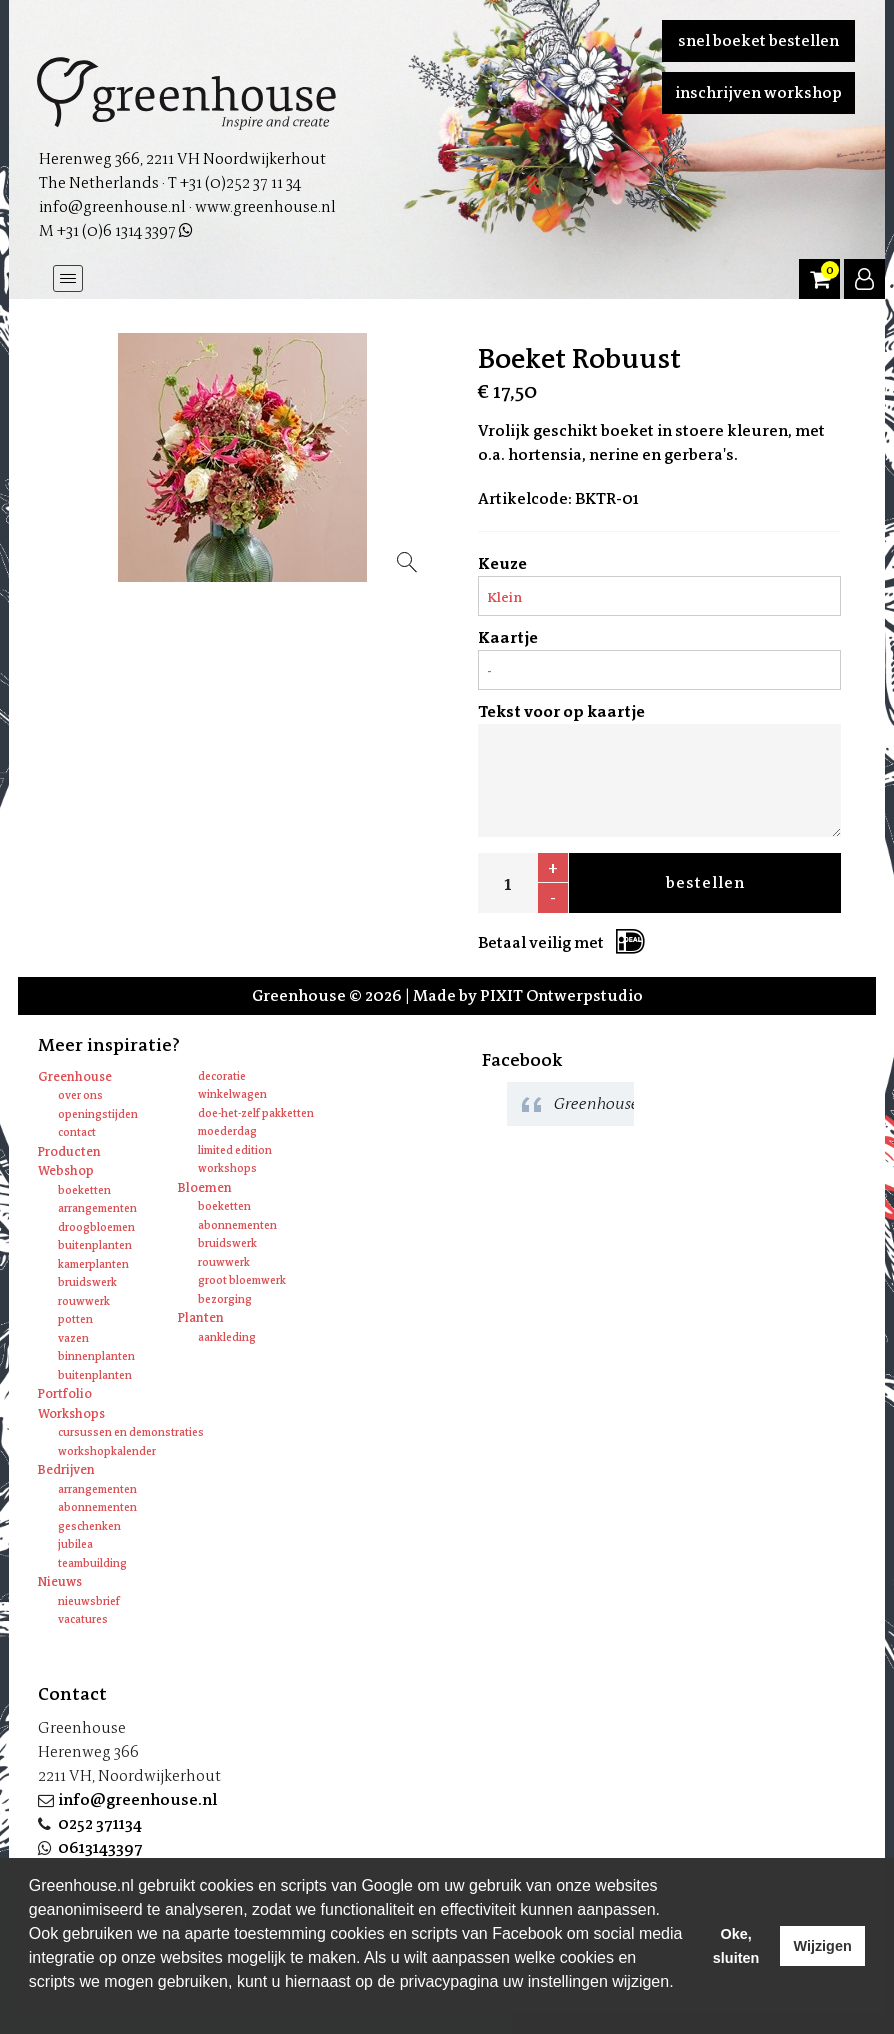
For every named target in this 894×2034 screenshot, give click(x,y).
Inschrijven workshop (758, 92)
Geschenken (89, 1526)
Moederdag (227, 1131)
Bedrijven (66, 1469)
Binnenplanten (96, 1356)
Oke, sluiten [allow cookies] (736, 1946)
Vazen (73, 1338)
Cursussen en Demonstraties (131, 1432)
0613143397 (100, 1847)
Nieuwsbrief (89, 1601)
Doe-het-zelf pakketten (256, 1113)
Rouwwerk (84, 1301)
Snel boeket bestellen (758, 40)
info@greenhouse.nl (137, 1799)
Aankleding (227, 1337)
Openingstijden (98, 1114)
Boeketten (84, 1190)
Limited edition (235, 1150)
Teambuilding (92, 1563)
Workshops (227, 1168)
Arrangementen (97, 1208)
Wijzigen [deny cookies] (822, 1946)
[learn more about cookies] (32, 2008)
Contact (77, 1132)
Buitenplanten (95, 1245)
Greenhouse (75, 1076)
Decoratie (222, 1076)
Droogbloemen (96, 1227)
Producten (69, 1151)
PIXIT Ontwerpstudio (561, 995)
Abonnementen (237, 1225)
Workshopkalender (107, 1451)
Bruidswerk (87, 1282)
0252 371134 (100, 1823)
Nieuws (60, 1581)
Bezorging (225, 1299)
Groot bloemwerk (242, 1280)
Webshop (66, 1170)
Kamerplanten (93, 1264)
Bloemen (205, 1187)
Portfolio (65, 1393)
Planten (201, 1317)
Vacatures (83, 1619)
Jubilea (75, 1544)
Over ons (80, 1095)
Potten (75, 1319)
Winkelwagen (232, 1094)
